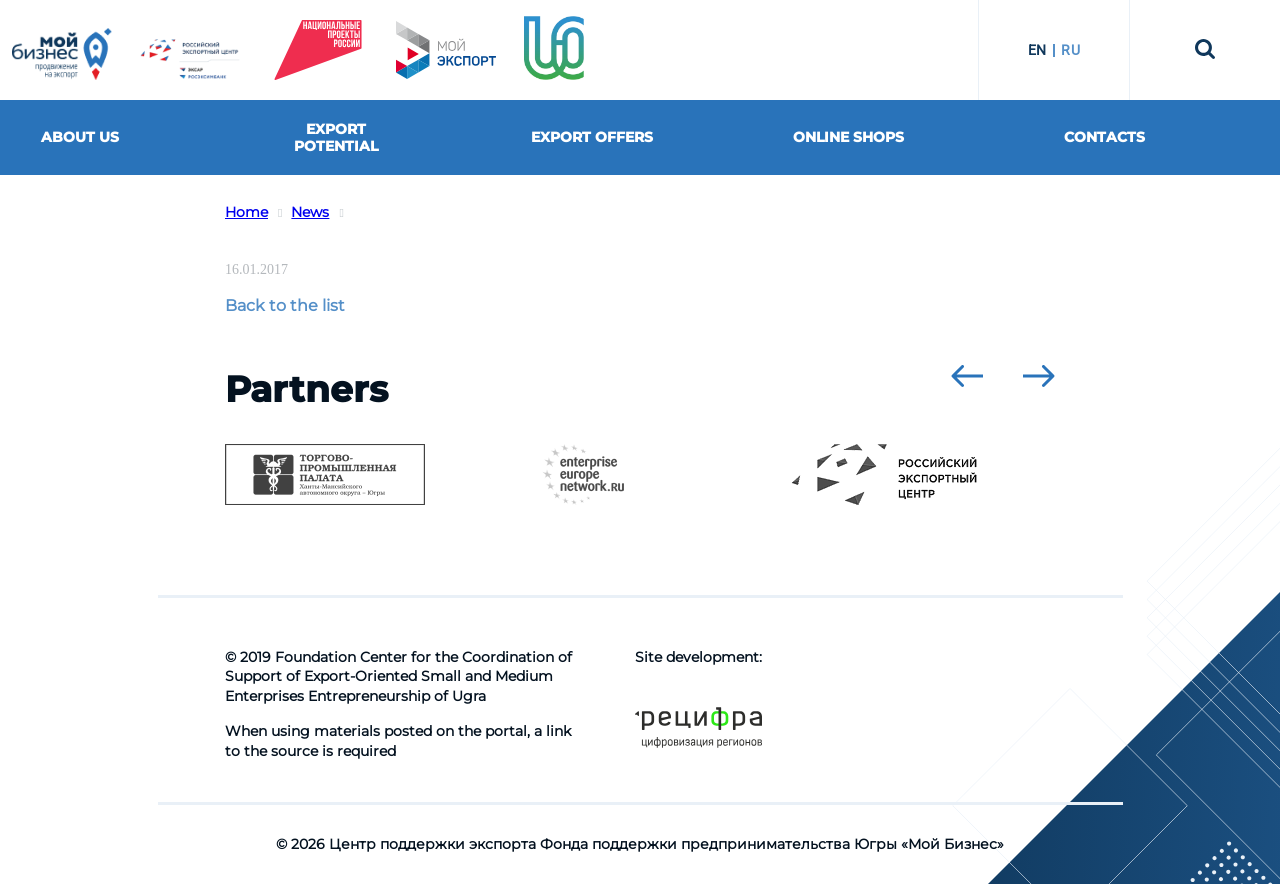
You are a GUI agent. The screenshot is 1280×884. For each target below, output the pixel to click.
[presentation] (967, 376)
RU (1070, 50)
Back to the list (285, 305)
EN (1037, 50)
